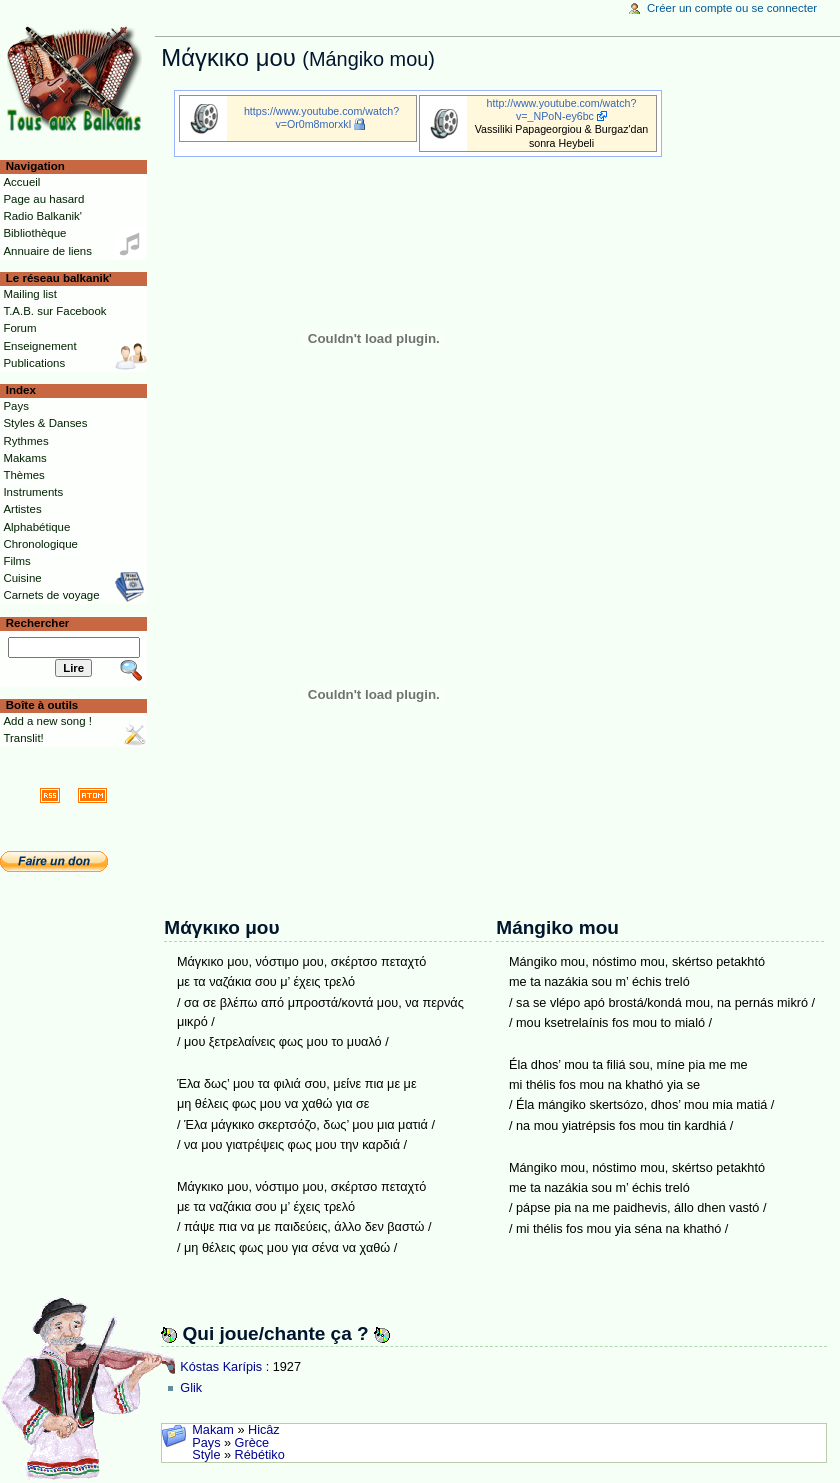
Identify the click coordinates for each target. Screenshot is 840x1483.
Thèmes (23, 475)
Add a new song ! (47, 721)
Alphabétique (36, 527)
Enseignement (39, 346)
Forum (19, 328)
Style (206, 1455)
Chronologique (40, 544)
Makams (24, 458)
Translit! (23, 738)
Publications (34, 363)
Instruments (33, 492)
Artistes (22, 509)
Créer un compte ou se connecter (732, 8)
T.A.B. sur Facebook (54, 311)
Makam (213, 1430)
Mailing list (29, 294)
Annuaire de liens (47, 251)
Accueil (21, 182)
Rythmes (25, 441)
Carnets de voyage (51, 595)
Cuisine (22, 578)
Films (16, 561)
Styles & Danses (45, 423)
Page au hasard (43, 199)
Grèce (252, 1443)
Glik (191, 1388)
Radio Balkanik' (42, 216)
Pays (206, 1443)
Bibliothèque (34, 233)
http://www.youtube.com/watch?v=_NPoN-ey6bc (562, 109)
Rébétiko (260, 1455)
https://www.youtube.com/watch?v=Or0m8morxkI (321, 117)
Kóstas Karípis (221, 1367)
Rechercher (38, 623)
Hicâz (264, 1430)
